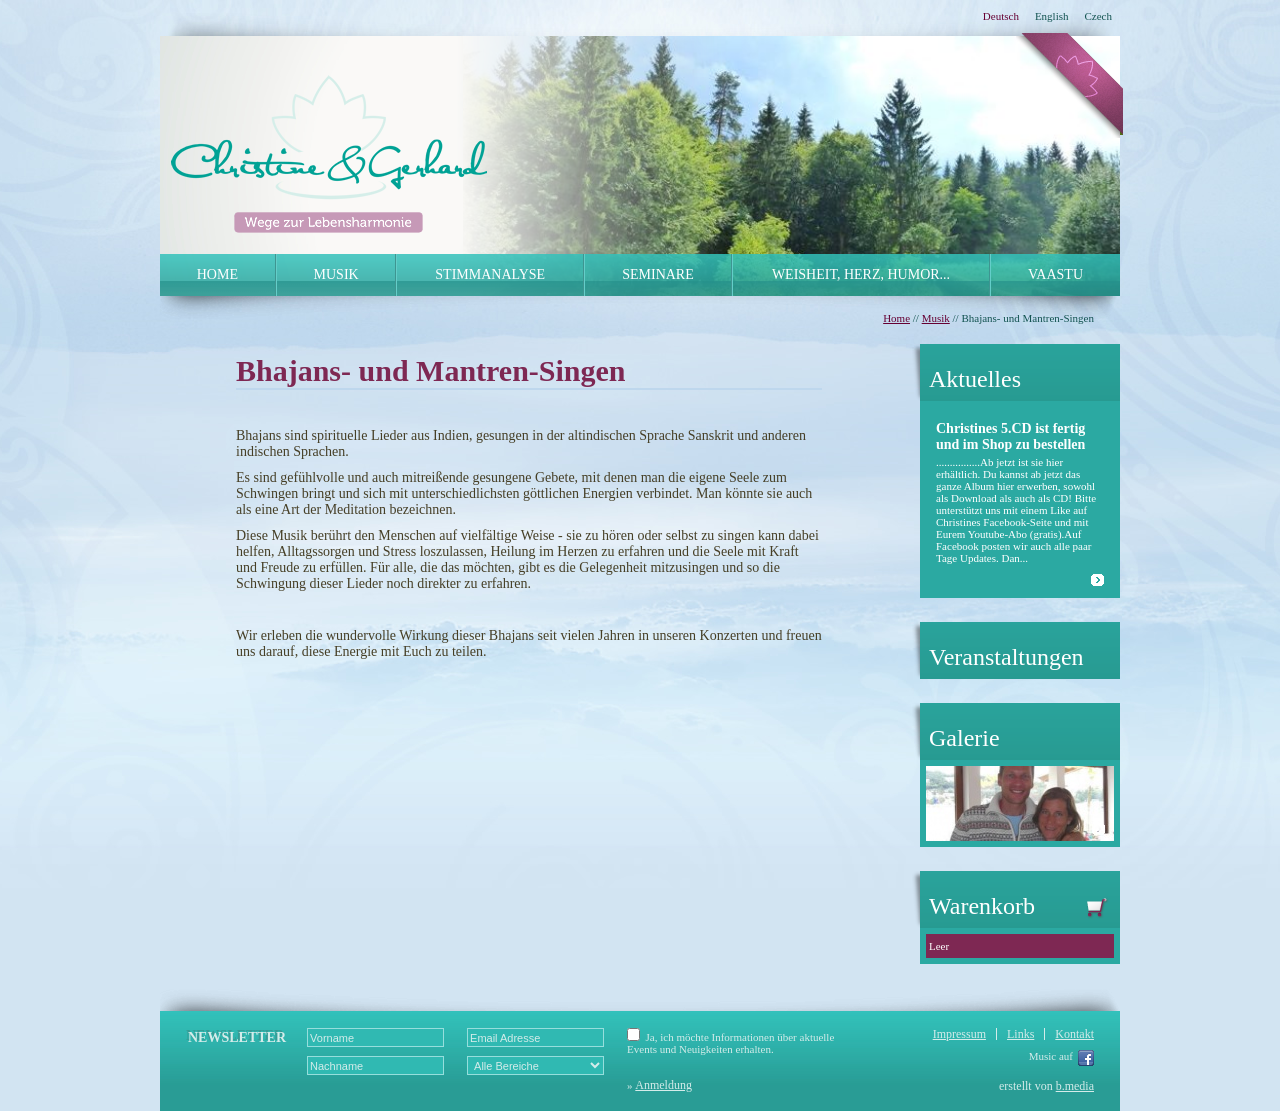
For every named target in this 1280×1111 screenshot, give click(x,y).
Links (1020, 1034)
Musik (936, 318)
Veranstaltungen (1006, 657)
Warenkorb (1024, 906)
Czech (1098, 16)
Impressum (959, 1034)
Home (896, 318)
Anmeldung (663, 1085)
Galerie (964, 738)
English (1052, 16)
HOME (217, 274)
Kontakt (1074, 1034)
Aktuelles (975, 379)
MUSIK (336, 274)
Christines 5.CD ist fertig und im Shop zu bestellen (1010, 436)
